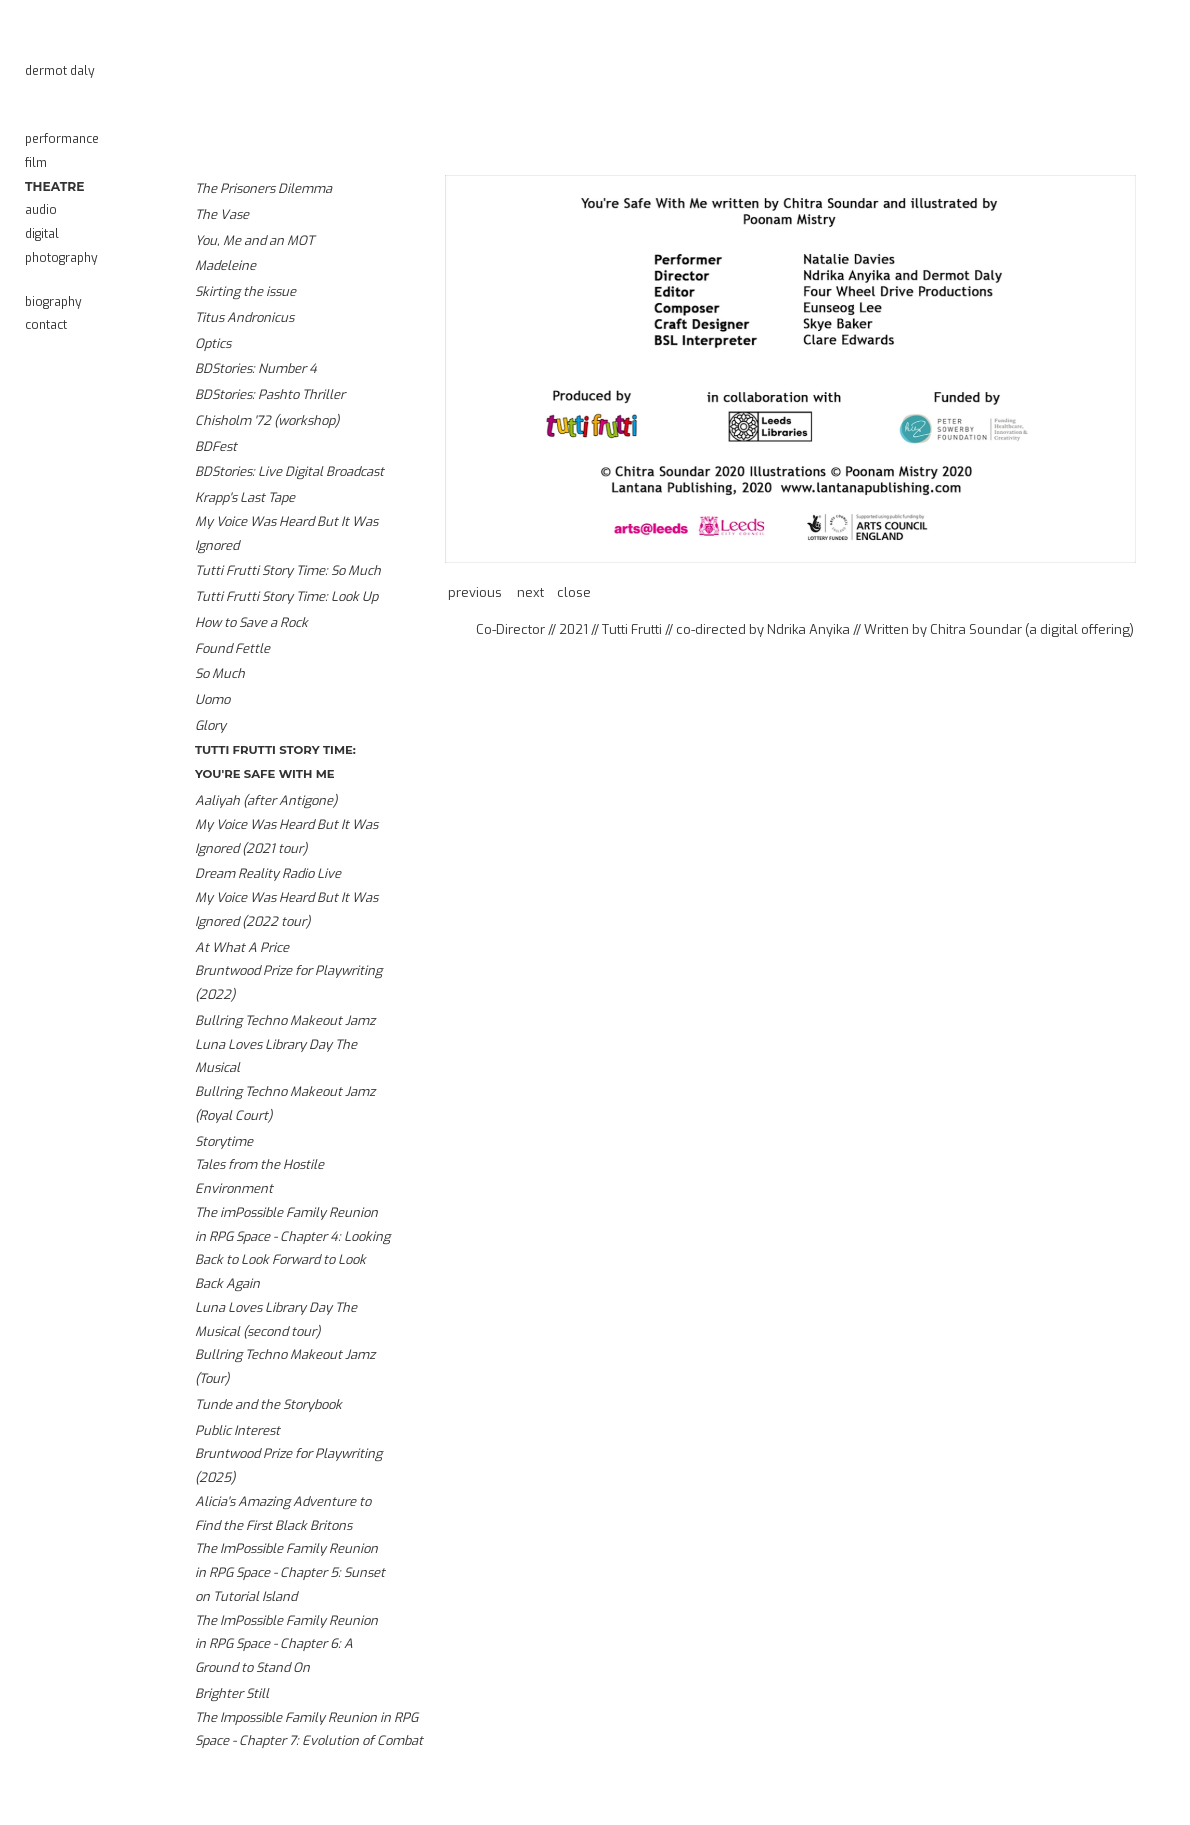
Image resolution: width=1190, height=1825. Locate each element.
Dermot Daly (60, 71)
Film (36, 163)
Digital (42, 234)
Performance (62, 139)
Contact (46, 325)
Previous (475, 592)
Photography (61, 258)
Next (530, 592)
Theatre (54, 186)
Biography (53, 302)
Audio (41, 210)
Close (574, 592)
